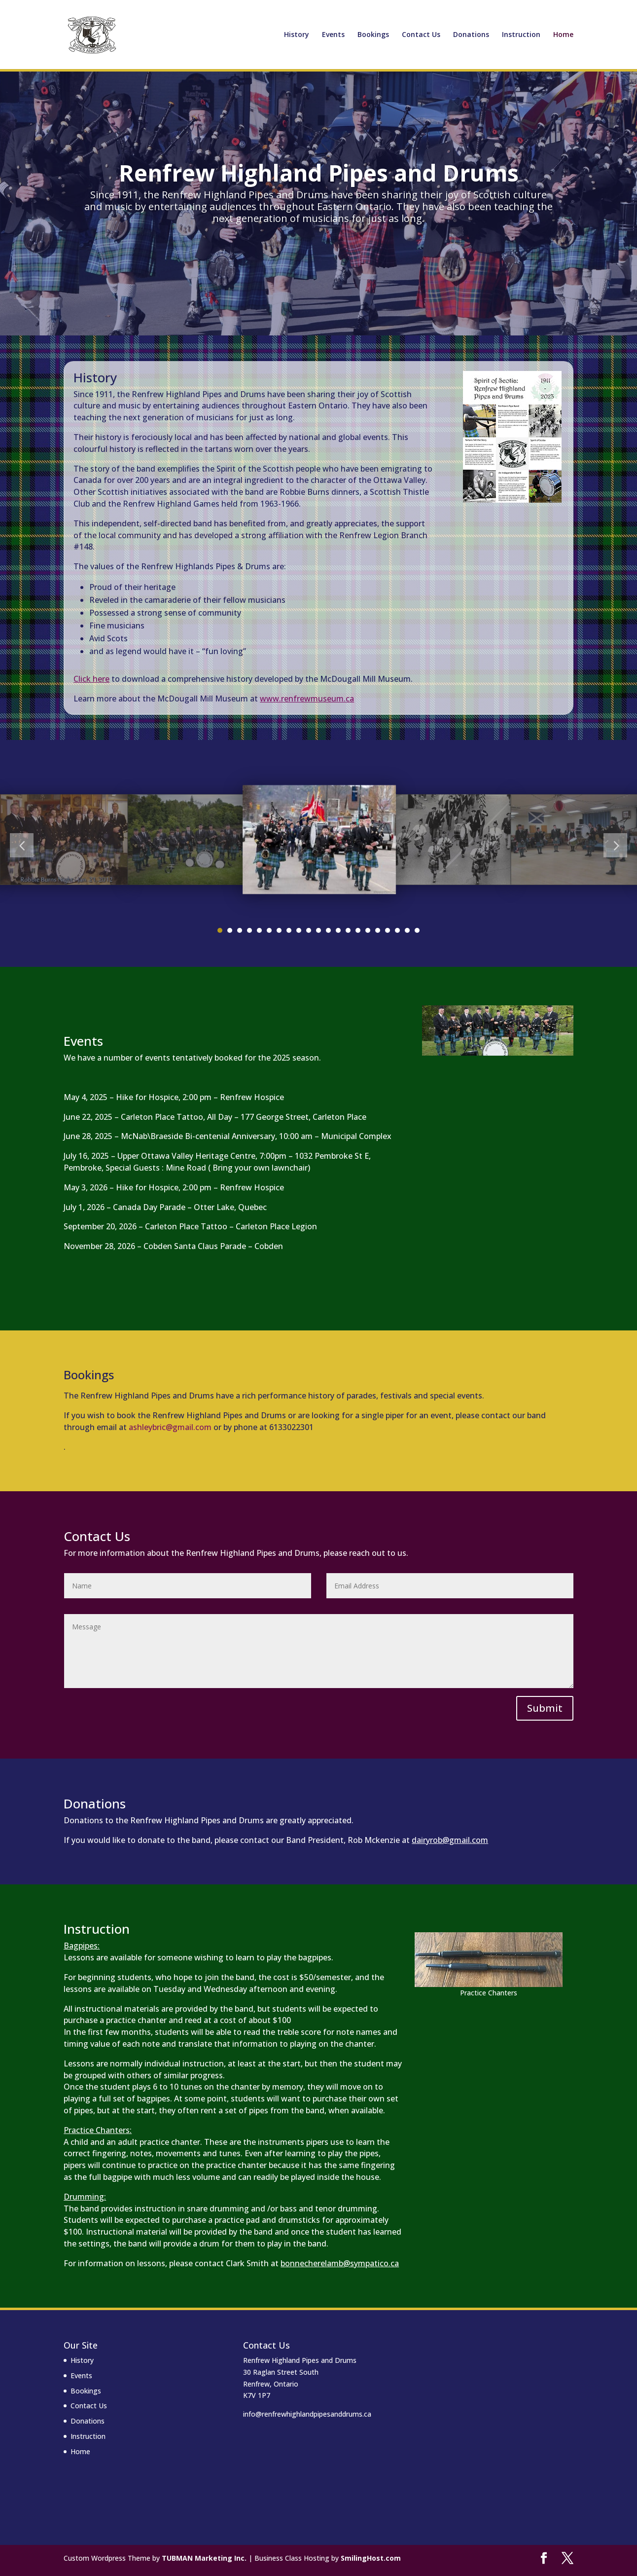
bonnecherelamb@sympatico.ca (340, 2263)
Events (333, 35)
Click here (91, 678)
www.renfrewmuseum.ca (307, 698)
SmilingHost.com (371, 2558)
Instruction (521, 35)
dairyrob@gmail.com (450, 1840)
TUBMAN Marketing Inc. (204, 2558)
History (296, 35)
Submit (545, 1708)
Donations (471, 35)
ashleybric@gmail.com (170, 1427)
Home (563, 35)
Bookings (373, 35)
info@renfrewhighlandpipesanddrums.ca (307, 2414)
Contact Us (421, 35)
